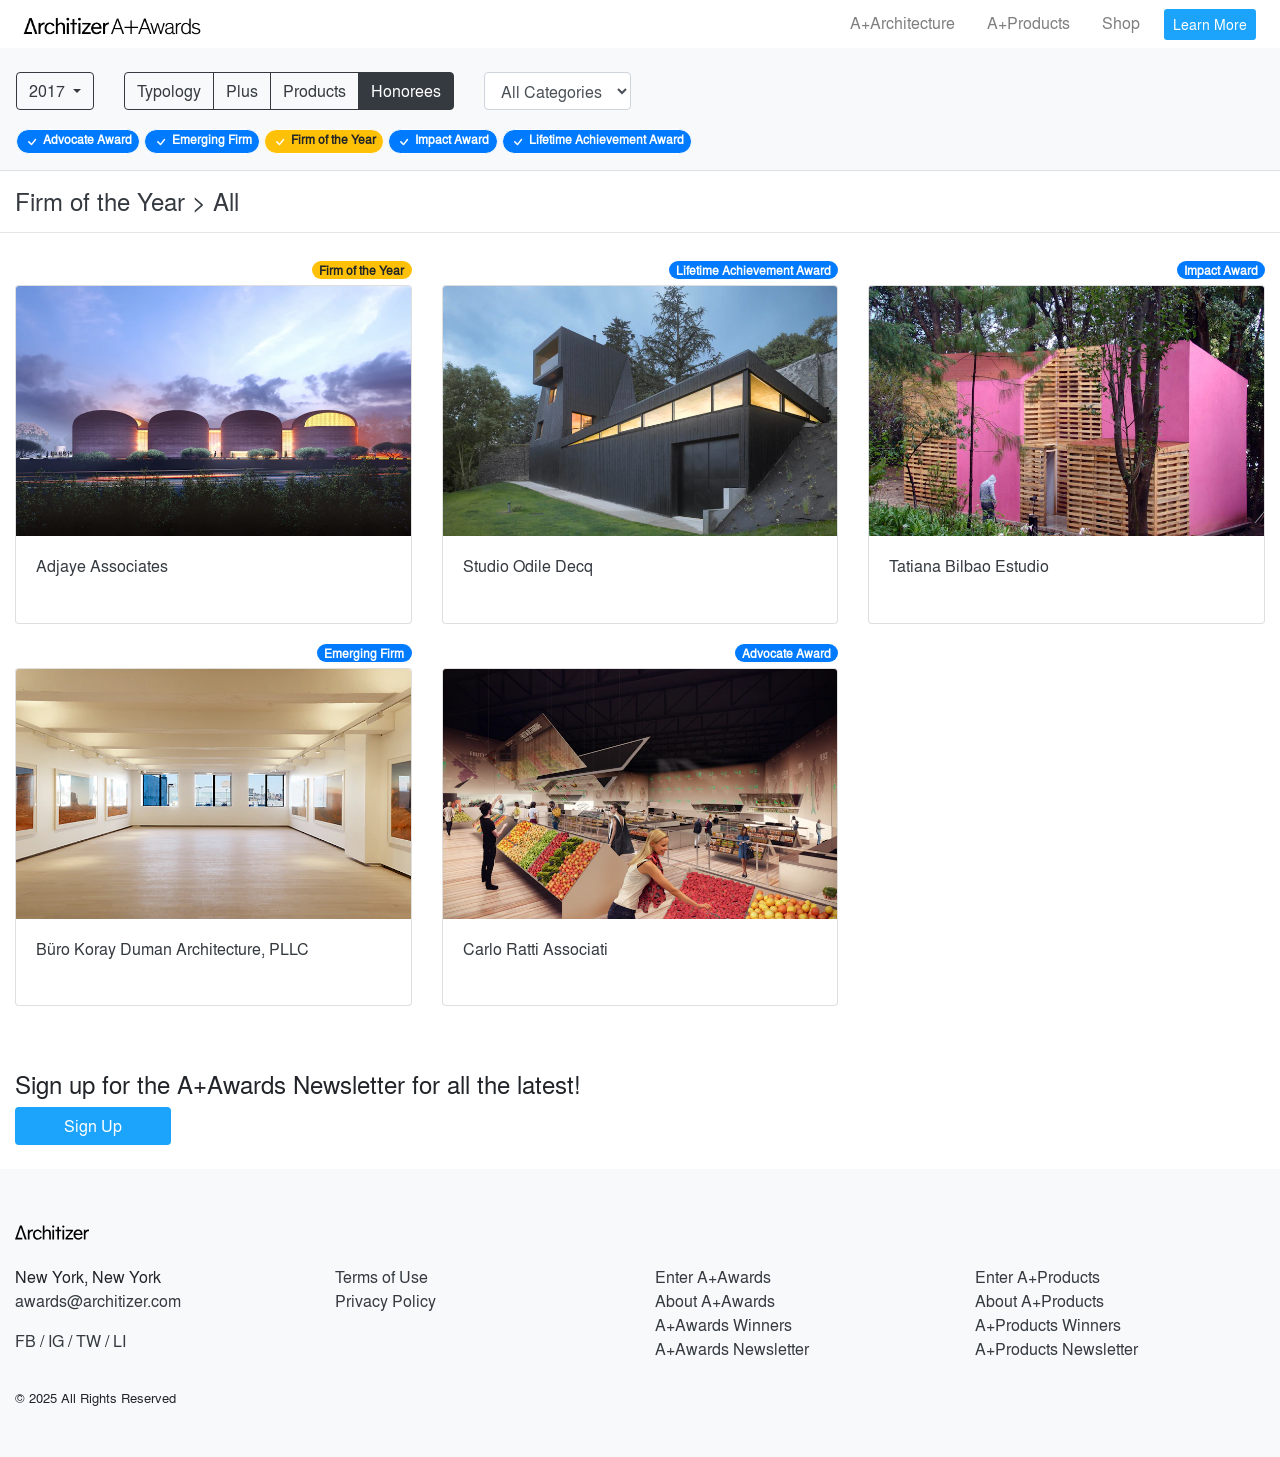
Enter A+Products (1037, 1276)
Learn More (1210, 24)
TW (88, 1340)
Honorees (406, 90)
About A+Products (1039, 1300)
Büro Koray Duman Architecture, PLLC (172, 948)
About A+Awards (715, 1300)
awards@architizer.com (98, 1300)
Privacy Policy (385, 1300)
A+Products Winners (1048, 1324)
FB (25, 1340)
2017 (49, 90)
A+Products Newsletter (1056, 1348)
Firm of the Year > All (130, 200)
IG (56, 1340)
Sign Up (93, 1125)
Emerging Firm (202, 140)
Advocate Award (78, 140)
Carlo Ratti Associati (535, 948)
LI (119, 1340)
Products (314, 90)
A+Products (1028, 22)
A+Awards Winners (723, 1324)
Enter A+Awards (713, 1276)
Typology (169, 90)
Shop (1121, 22)
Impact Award (442, 140)
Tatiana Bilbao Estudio (969, 565)
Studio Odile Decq (528, 565)
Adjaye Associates (102, 565)
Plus (242, 90)
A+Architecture (902, 22)
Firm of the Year (324, 140)
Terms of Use (381, 1276)
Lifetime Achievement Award (597, 140)
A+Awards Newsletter (732, 1348)
